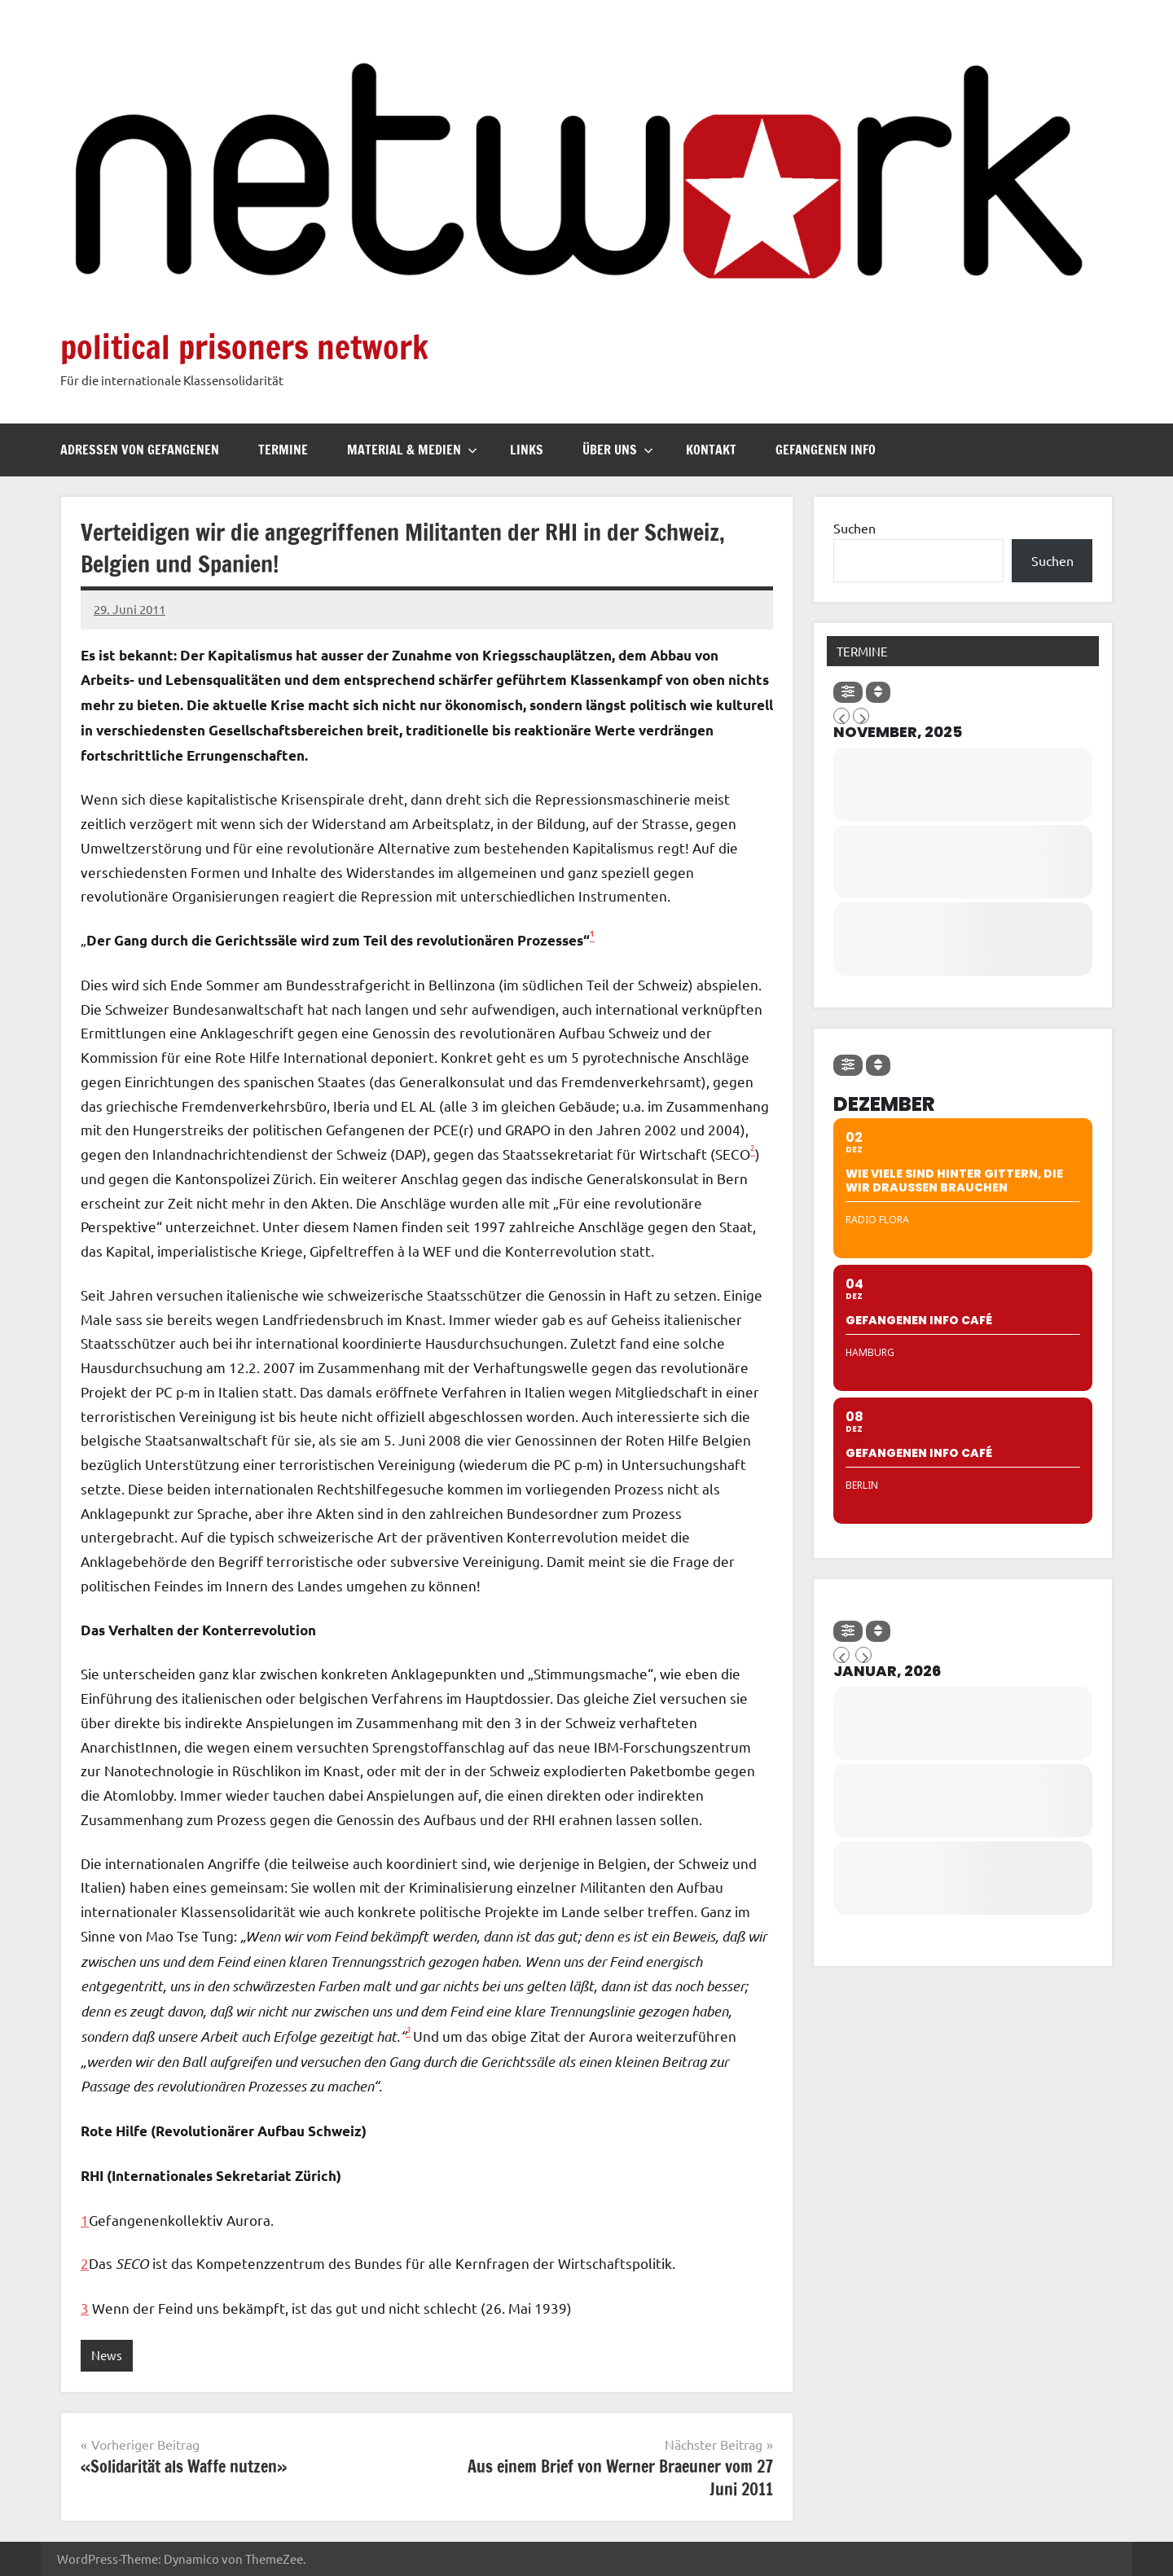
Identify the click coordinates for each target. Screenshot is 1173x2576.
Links (526, 450)
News (106, 2355)
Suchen (854, 528)
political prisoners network (244, 346)
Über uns (617, 450)
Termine (283, 450)
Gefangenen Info (825, 450)
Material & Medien (412, 450)
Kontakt (711, 450)
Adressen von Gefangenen (139, 450)
